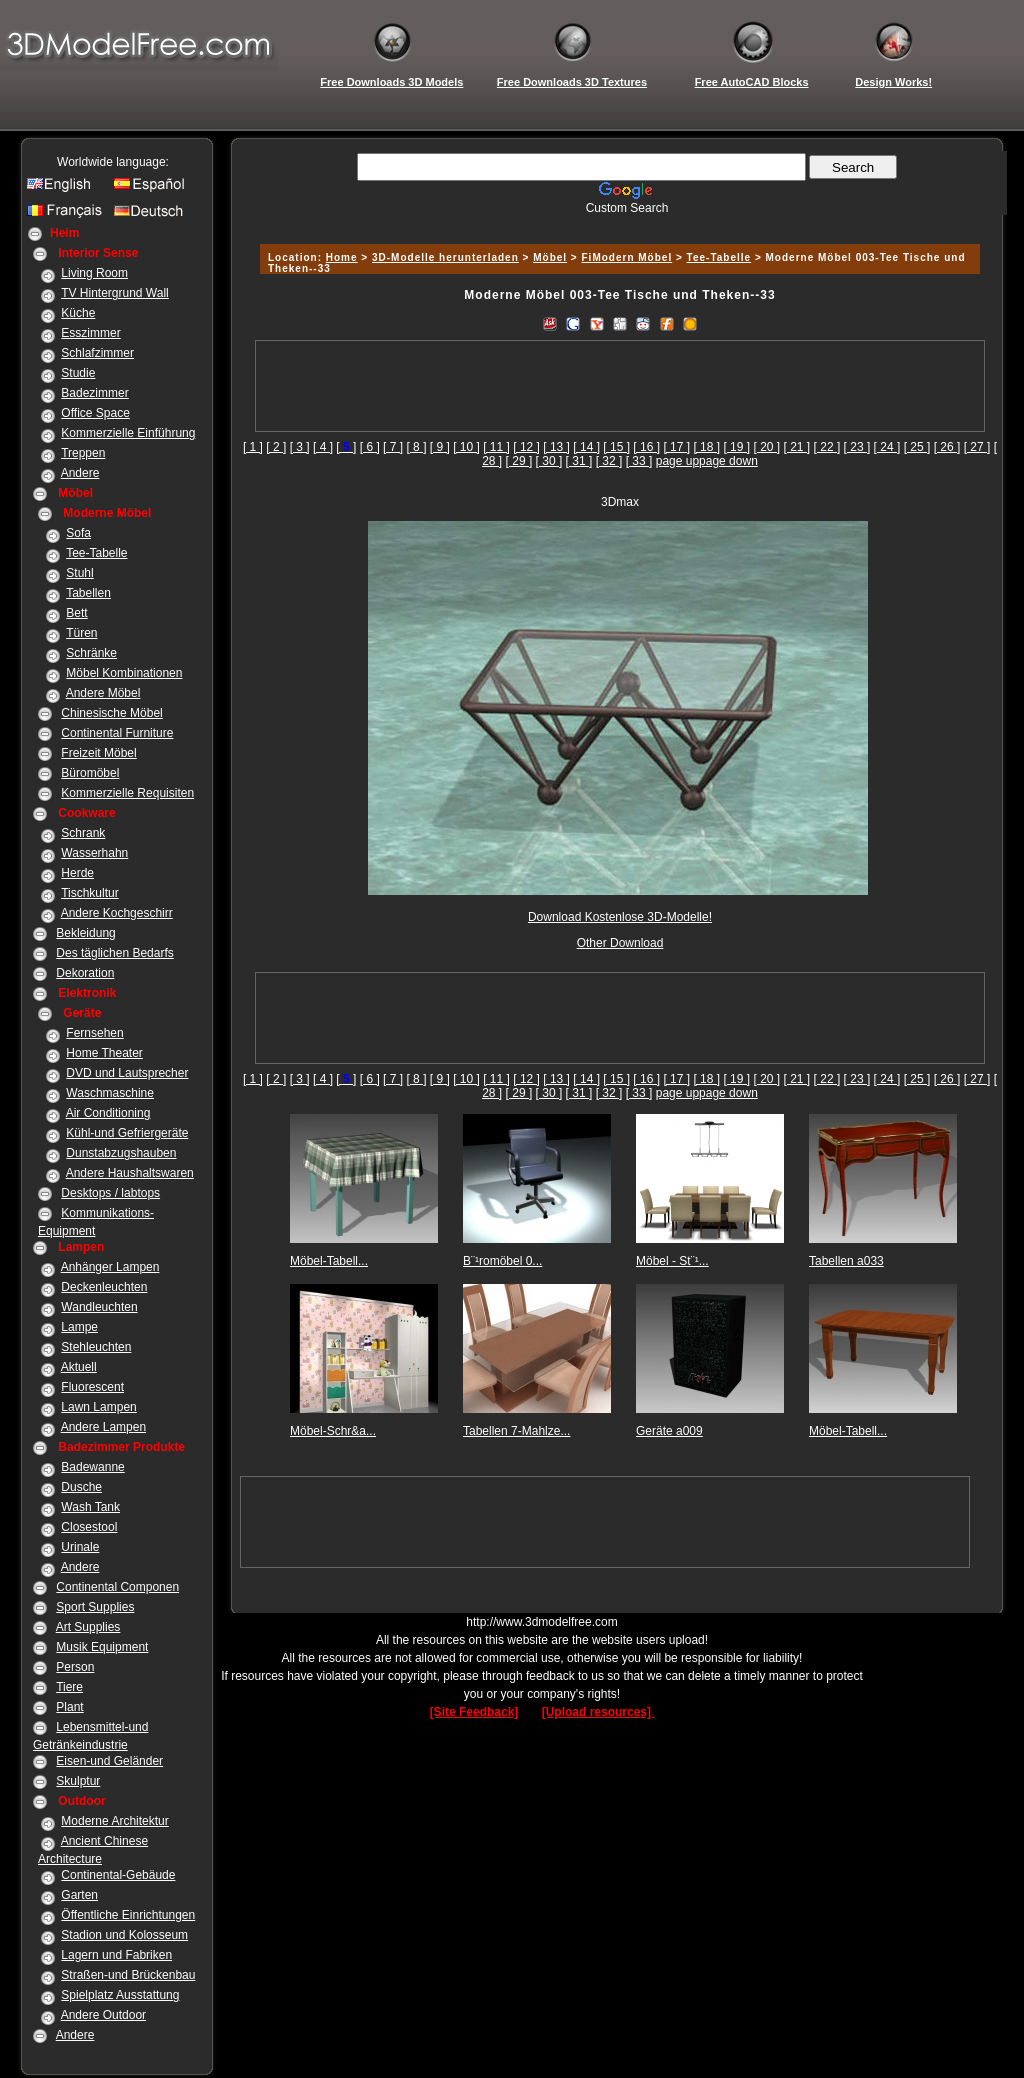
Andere (80, 473)
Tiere (69, 1687)
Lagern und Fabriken (116, 1955)
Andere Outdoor (103, 2015)
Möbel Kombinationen (124, 673)
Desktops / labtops (110, 1193)
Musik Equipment (102, 1647)
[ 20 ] (766, 447)
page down (728, 461)
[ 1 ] (253, 447)
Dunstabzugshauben (121, 1153)
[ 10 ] (466, 447)
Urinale (80, 1547)
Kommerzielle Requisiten (127, 793)
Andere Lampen (103, 1427)
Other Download (620, 943)
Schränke (91, 653)
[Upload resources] (598, 1712)
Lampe (79, 1327)
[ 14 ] (586, 447)
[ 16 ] (646, 447)
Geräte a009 (669, 1431)
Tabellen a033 (846, 1261)
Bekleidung (85, 933)
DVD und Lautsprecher (127, 1073)
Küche (78, 313)
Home (342, 257)
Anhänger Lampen (110, 1267)
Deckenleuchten (104, 1287)
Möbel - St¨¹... (672, 1261)
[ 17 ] (676, 447)
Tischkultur (90, 893)
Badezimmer (94, 393)
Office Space (95, 413)
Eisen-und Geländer (109, 1761)
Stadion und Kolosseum (124, 1935)
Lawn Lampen (98, 1407)
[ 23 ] (857, 447)
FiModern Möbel (627, 257)
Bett (76, 613)
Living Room (94, 273)
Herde (77, 873)
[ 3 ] (300, 447)
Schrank (83, 833)
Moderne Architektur (114, 1821)
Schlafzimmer (97, 353)
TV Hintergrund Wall (115, 293)
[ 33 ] (639, 461)
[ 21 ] (797, 447)
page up (677, 461)
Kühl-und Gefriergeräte (127, 1133)
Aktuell (79, 1367)
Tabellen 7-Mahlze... (516, 1431)
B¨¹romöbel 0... (502, 1261)
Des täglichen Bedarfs (114, 953)
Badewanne (92, 1467)
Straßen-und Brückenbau (128, 1975)
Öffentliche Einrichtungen (128, 1915)
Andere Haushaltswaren (130, 1173)
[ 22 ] (827, 447)
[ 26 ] (947, 447)
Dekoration (85, 973)
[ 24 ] (887, 447)
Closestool (89, 1527)
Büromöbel (90, 773)
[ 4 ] (323, 447)
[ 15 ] (616, 447)
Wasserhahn (94, 853)
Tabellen (88, 593)
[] (346, 447)
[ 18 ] (706, 447)
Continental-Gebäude (118, 1875)
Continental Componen (117, 1587)
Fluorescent (92, 1387)
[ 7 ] (393, 447)
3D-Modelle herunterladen (445, 257)
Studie (78, 373)
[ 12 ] (526, 447)
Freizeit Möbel (98, 753)
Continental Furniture (117, 733)
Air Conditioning (108, 1113)
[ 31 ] (579, 461)
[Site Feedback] (474, 1712)
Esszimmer (90, 333)
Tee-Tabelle (96, 553)
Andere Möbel (103, 693)
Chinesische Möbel (111, 713)
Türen (81, 633)
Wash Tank (90, 1507)
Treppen (83, 453)
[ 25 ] (917, 447)
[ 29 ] (519, 461)
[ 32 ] (609, 461)
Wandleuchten (99, 1307)
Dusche (81, 1487)
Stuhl (79, 573)
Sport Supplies (95, 1607)
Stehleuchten (96, 1347)
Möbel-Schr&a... (333, 1431)
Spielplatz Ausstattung (120, 1995)
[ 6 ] (370, 447)
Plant (69, 1707)
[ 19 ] (736, 447)
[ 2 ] (276, 447)
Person (75, 1667)
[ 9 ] (440, 447)
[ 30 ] (549, 461)
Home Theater (104, 1053)
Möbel (550, 257)
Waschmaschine (110, 1093)
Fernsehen (94, 1033)
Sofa (78, 533)
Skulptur (78, 1781)
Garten (79, 1895)
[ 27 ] (977, 447)
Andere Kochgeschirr (117, 913)
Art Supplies (88, 1627)
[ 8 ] (416, 447)
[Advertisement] (617, 222)
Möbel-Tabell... (329, 1261)
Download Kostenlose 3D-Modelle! (620, 917)
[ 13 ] (556, 447)
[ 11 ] (496, 447)
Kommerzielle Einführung (128, 433)
